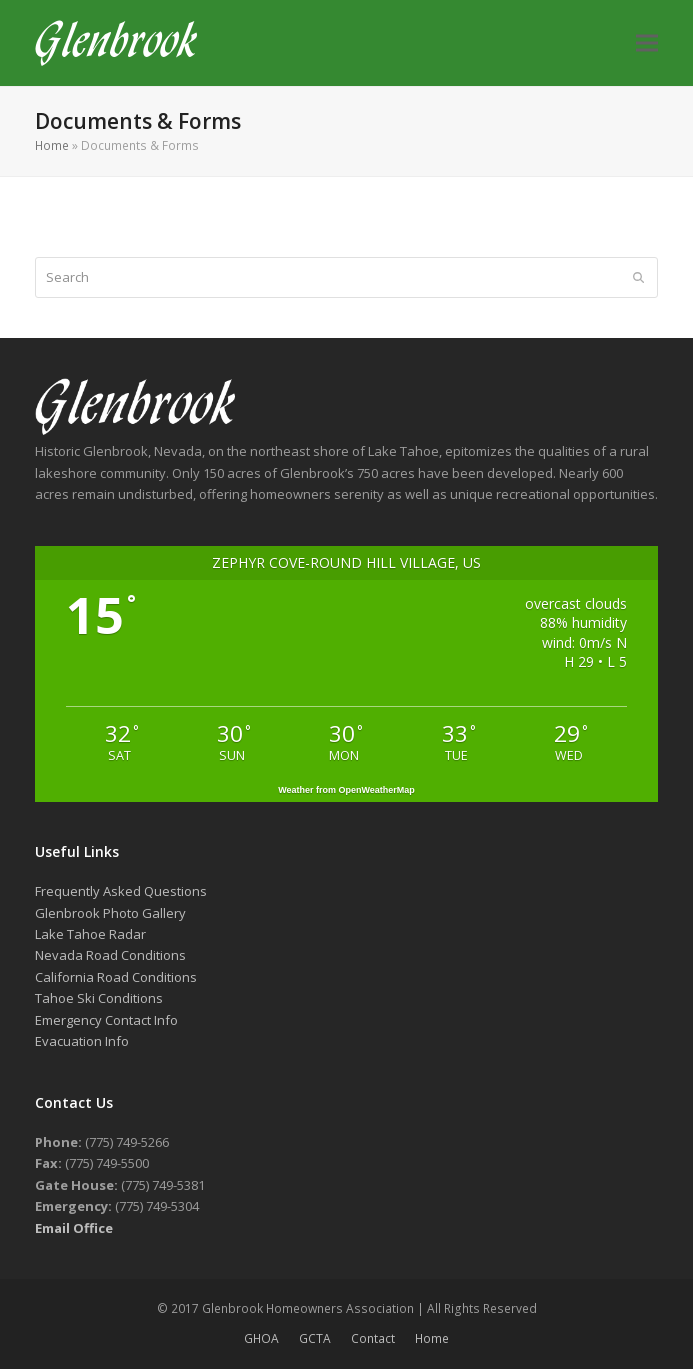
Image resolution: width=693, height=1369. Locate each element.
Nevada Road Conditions (110, 955)
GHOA (261, 1338)
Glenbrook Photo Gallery (110, 913)
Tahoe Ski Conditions (99, 998)
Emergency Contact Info (106, 1020)
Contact (373, 1338)
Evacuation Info (82, 1041)
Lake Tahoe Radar (90, 934)
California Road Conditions (116, 977)
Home (52, 145)
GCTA (315, 1338)
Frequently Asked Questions (121, 891)
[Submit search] (638, 277)
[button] (647, 43)
